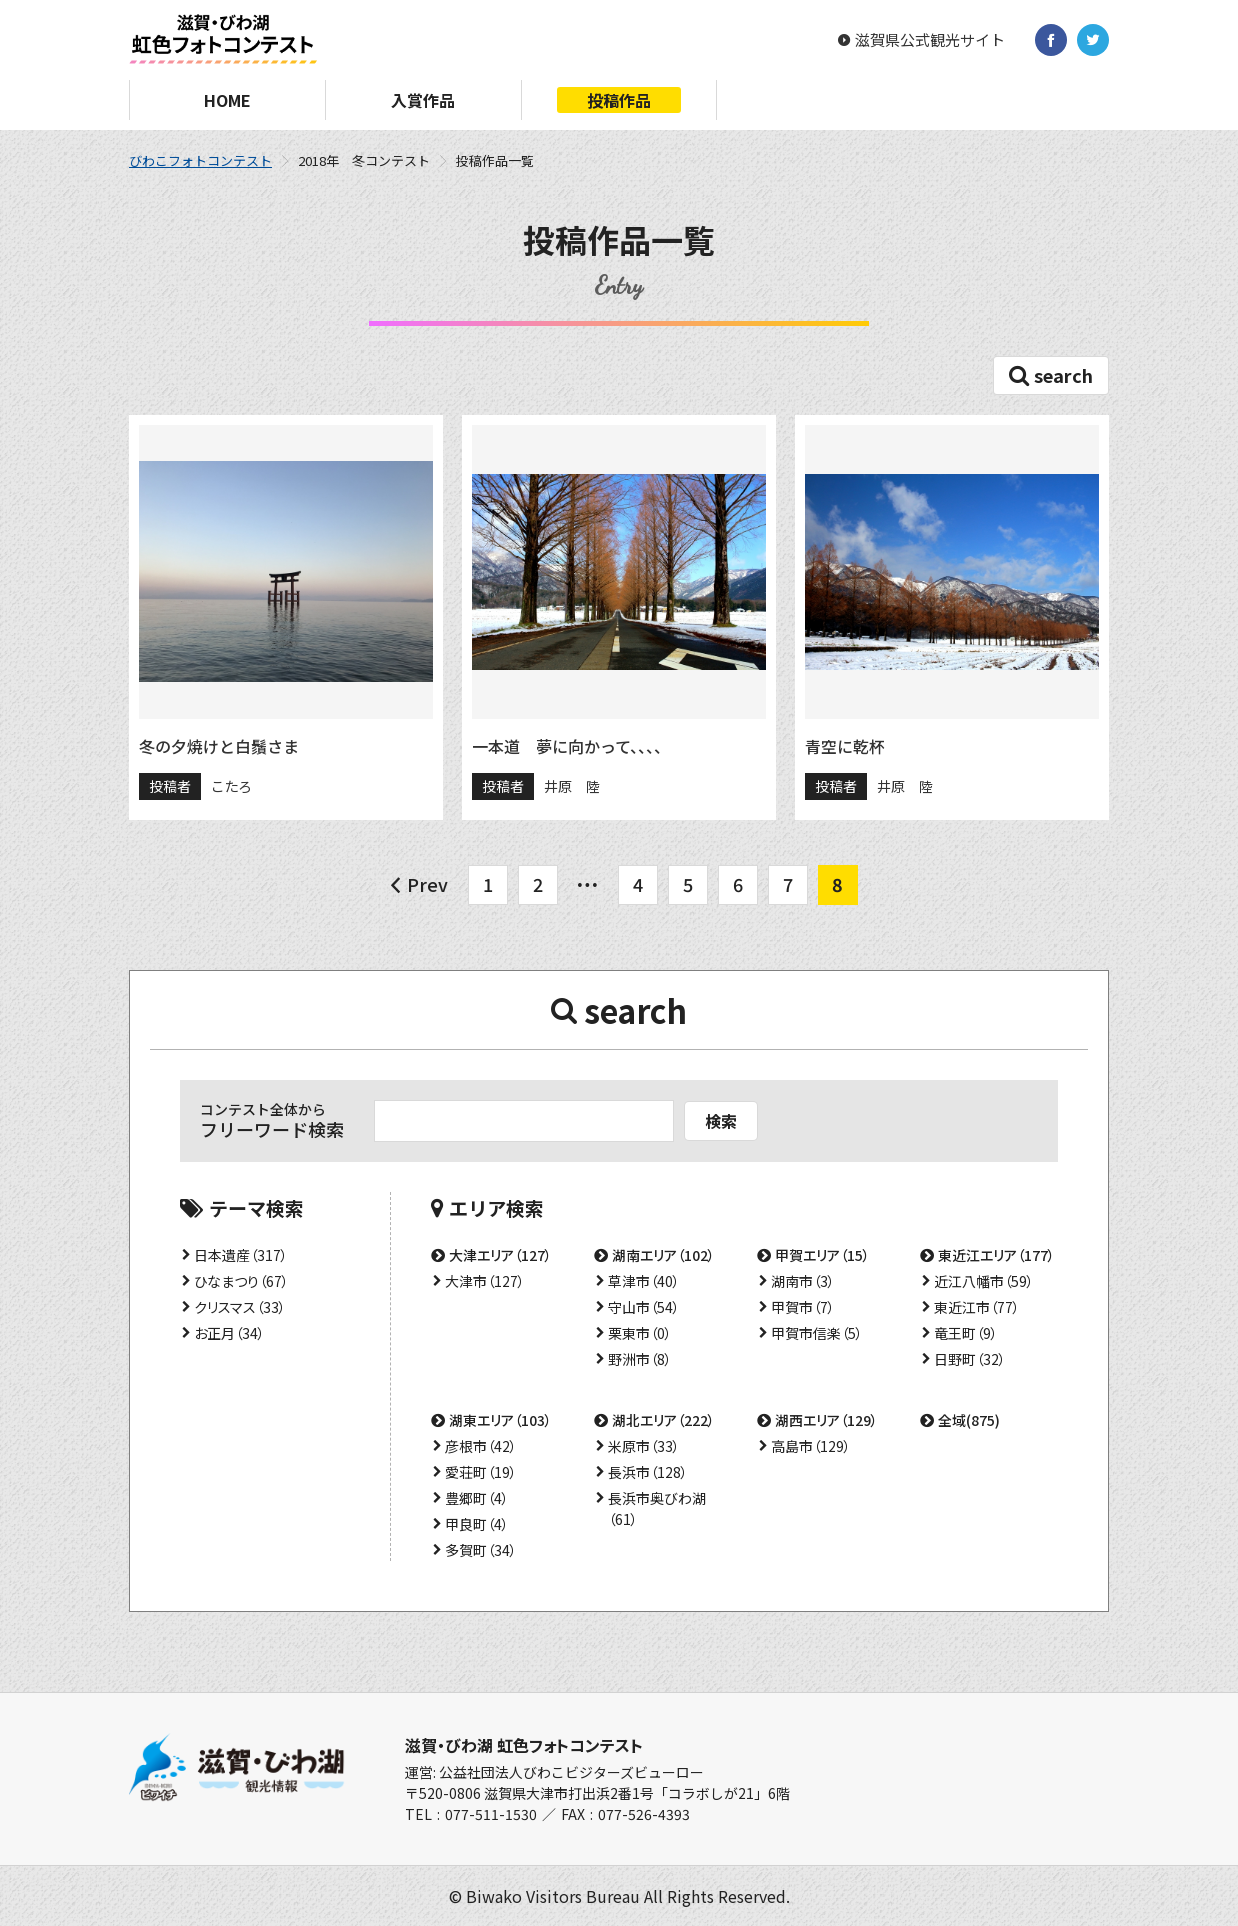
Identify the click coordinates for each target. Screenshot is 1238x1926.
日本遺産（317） (241, 1255)
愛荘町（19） (481, 1472)
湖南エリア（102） (663, 1255)
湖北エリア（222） (663, 1420)
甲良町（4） (477, 1524)
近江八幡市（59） (984, 1281)
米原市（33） (644, 1446)
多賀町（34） (481, 1550)
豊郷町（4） (477, 1498)
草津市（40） (644, 1281)
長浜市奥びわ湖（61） (657, 1508)
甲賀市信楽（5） (817, 1333)
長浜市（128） (648, 1472)
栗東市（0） (640, 1333)
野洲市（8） (640, 1359)
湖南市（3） (803, 1281)
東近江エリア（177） (996, 1255)
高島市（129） (811, 1446)
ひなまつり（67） (241, 1281)
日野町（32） (970, 1359)
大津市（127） (485, 1281)
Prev (427, 884)
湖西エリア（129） (826, 1420)
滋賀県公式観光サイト (930, 40)
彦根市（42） (481, 1446)
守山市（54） (644, 1307)
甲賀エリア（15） (822, 1255)
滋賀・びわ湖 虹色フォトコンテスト (524, 1745)
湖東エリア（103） (500, 1420)
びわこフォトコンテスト (200, 160)
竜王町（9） (966, 1333)
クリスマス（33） (240, 1307)
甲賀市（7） (803, 1307)
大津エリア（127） (500, 1255)
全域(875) (969, 1420)
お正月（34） (229, 1333)
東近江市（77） (977, 1307)
